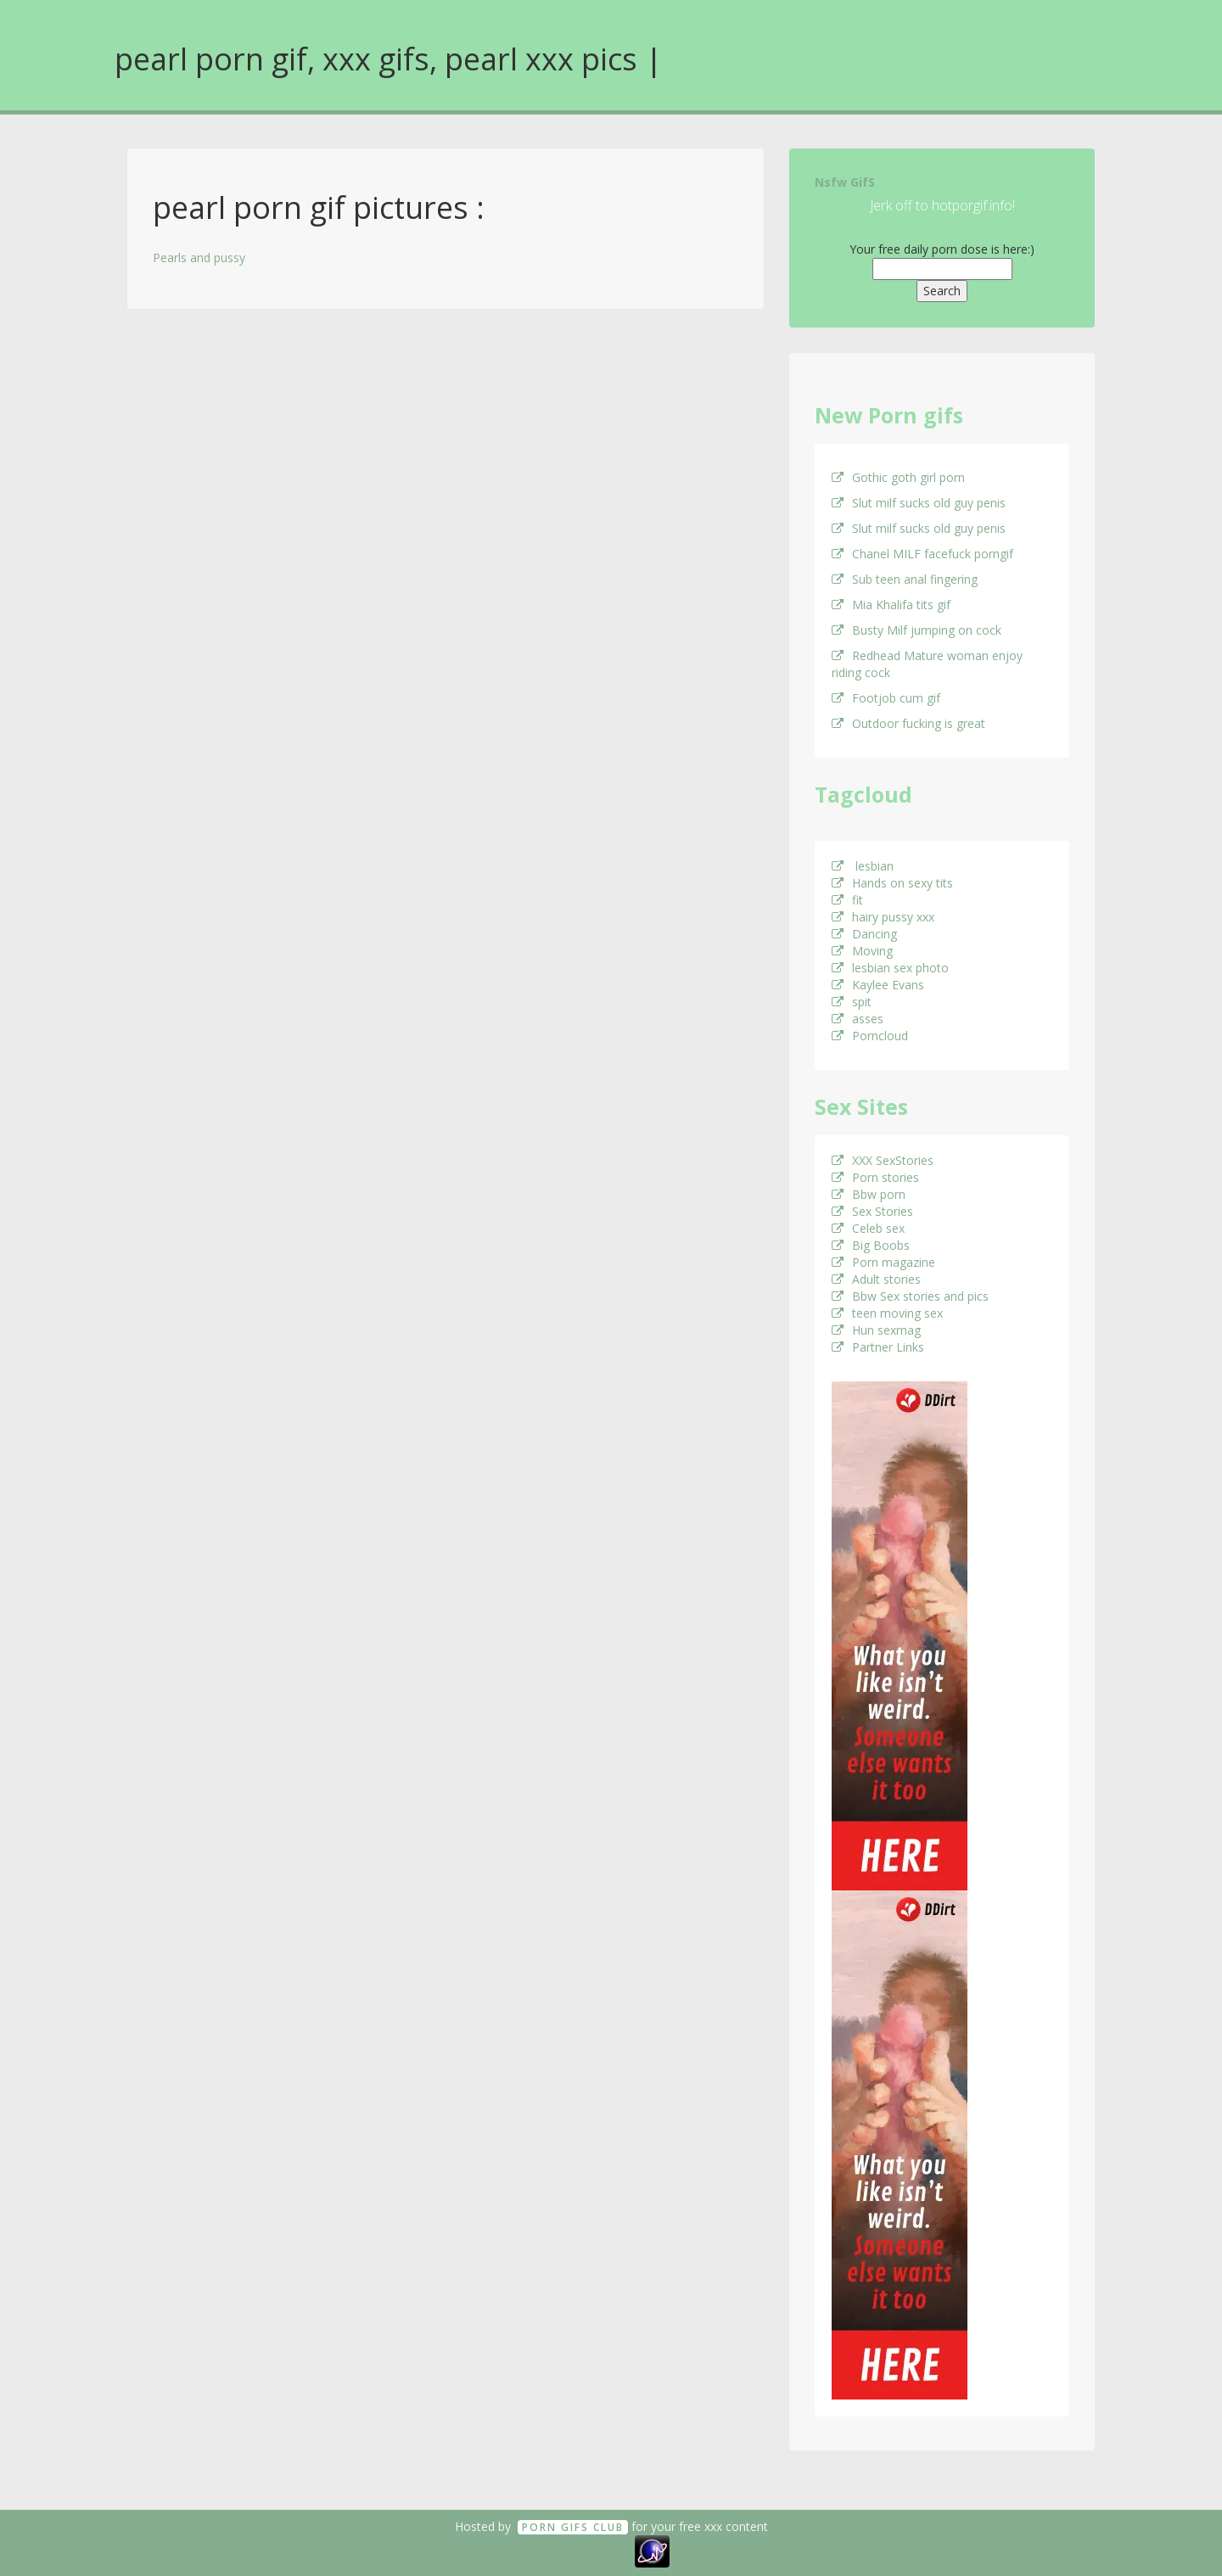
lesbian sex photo (890, 968)
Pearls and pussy (199, 257)
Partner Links (878, 1347)
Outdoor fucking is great (908, 723)
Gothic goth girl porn (898, 477)
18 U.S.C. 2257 (592, 2550)
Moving (862, 951)
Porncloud (870, 1036)
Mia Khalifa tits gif (891, 604)
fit (847, 900)
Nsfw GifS (845, 182)
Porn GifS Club (573, 2527)
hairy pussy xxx (883, 917)
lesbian (863, 866)
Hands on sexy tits (892, 883)
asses (857, 1019)
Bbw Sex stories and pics (910, 1296)
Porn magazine (883, 1262)
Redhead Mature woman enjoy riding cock (927, 663)
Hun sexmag (876, 1330)
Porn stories (875, 1177)
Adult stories (876, 1279)
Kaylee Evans (878, 985)
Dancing (864, 934)
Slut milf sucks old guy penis (919, 503)
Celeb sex (868, 1228)
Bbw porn (868, 1194)
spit (852, 1002)
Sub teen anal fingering (905, 579)
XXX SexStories (882, 1160)
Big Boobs (871, 1245)
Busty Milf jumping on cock (916, 630)
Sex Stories (872, 1211)
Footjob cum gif (886, 698)
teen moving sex (887, 1313)
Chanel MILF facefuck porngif (922, 554)
